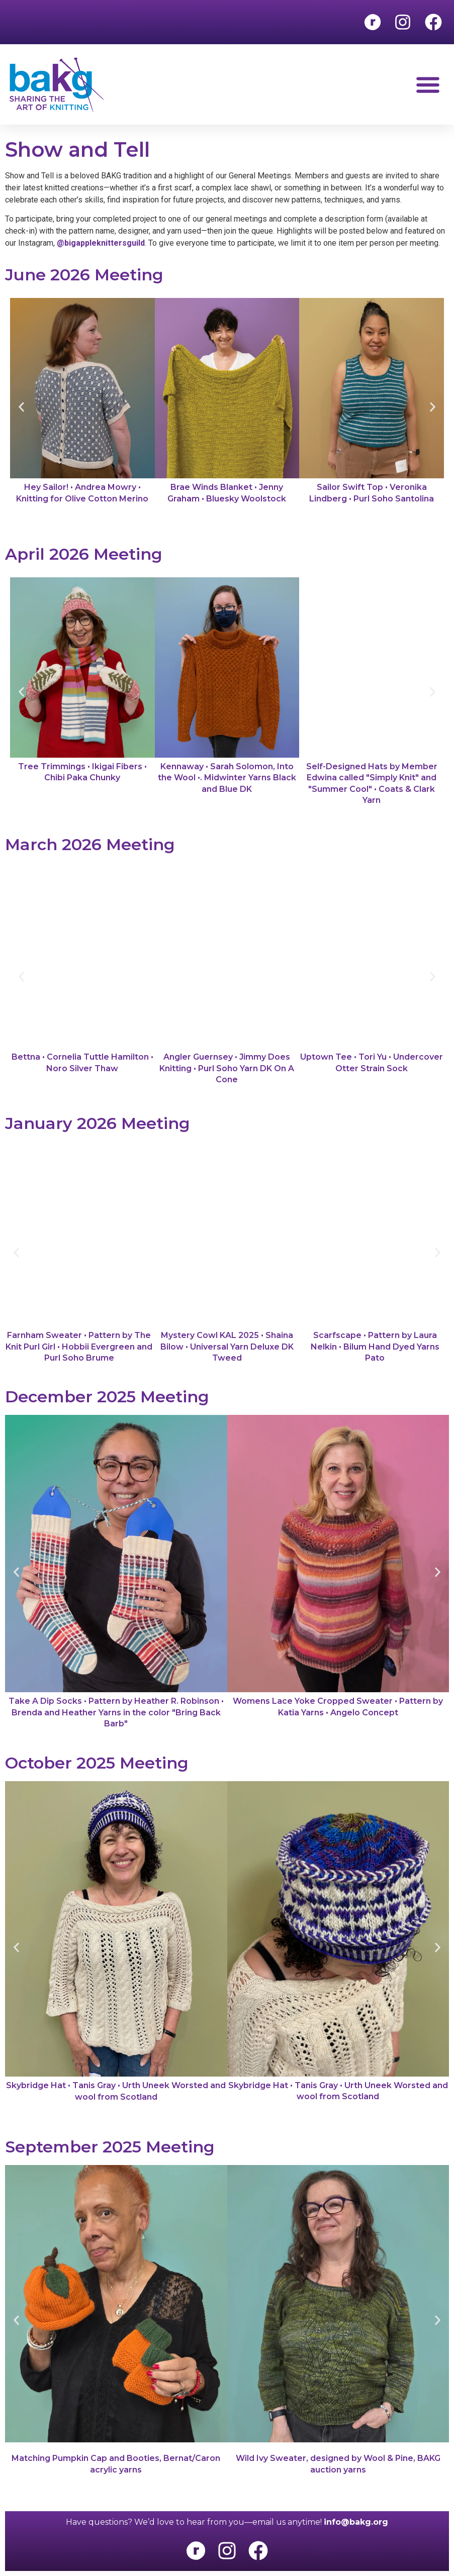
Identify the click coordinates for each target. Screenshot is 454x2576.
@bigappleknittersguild (101, 243)
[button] (427, 85)
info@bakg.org (356, 2522)
